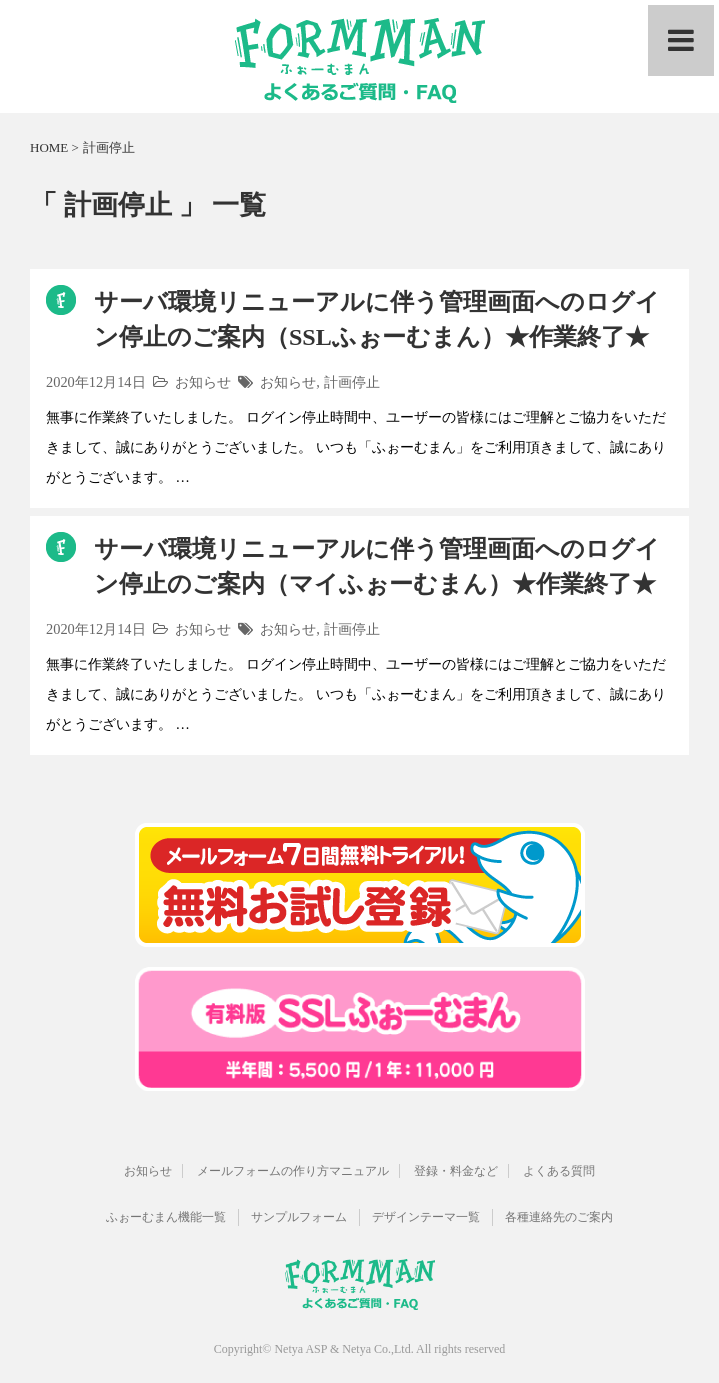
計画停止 (352, 382)
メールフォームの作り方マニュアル (293, 1171)
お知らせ (203, 382)
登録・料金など (456, 1171)
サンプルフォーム (299, 1217)
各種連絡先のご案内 (559, 1217)
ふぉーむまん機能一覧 (166, 1217)
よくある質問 (559, 1171)
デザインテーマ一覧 (426, 1217)
